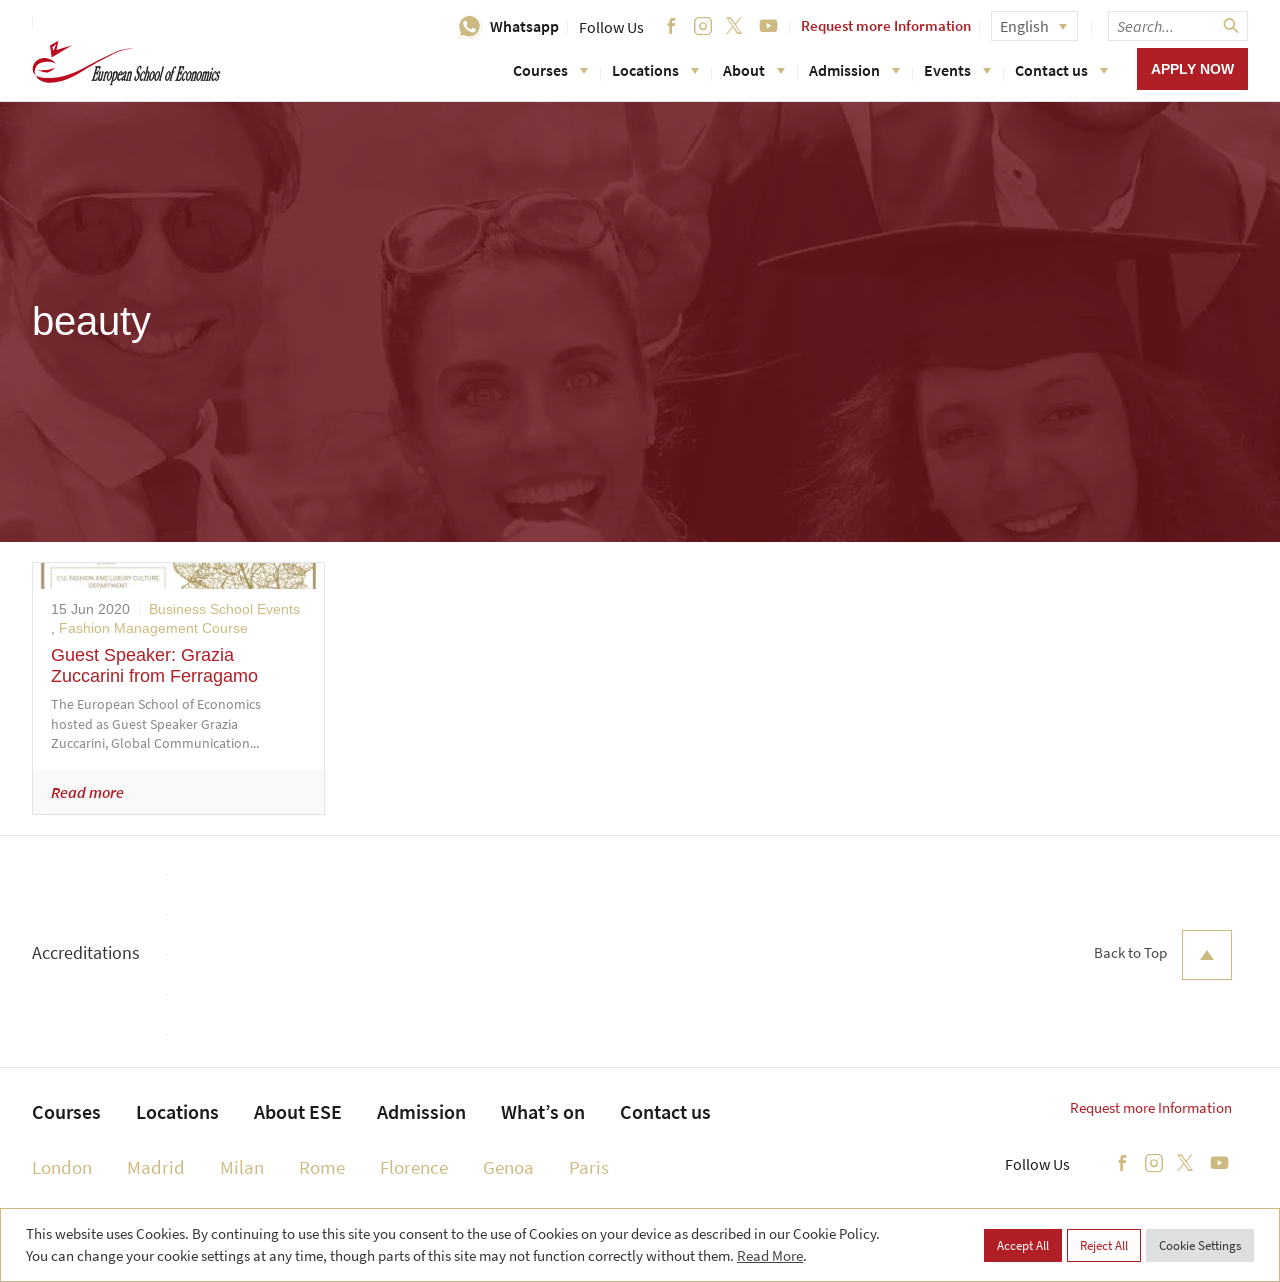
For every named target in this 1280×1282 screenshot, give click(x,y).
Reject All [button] (1104, 1245)
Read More (770, 1255)
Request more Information (886, 25)
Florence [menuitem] (414, 1167)
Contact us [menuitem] (665, 1111)
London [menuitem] (62, 1167)
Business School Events (224, 609)
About (754, 70)
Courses (550, 70)
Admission (854, 70)
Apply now (1192, 69)
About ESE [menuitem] (298, 1111)
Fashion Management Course (153, 628)
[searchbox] (1178, 26)
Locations (655, 70)
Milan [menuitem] (242, 1167)
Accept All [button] (1023, 1245)
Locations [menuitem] (177, 1111)
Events (957, 70)
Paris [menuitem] (589, 1167)
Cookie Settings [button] (1200, 1245)
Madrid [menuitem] (156, 1167)
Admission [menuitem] (421, 1111)
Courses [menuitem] (66, 1111)
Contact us (1061, 70)
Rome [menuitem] (322, 1167)
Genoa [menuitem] (508, 1167)
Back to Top (1163, 955)
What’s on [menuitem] (543, 1111)
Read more (87, 792)
